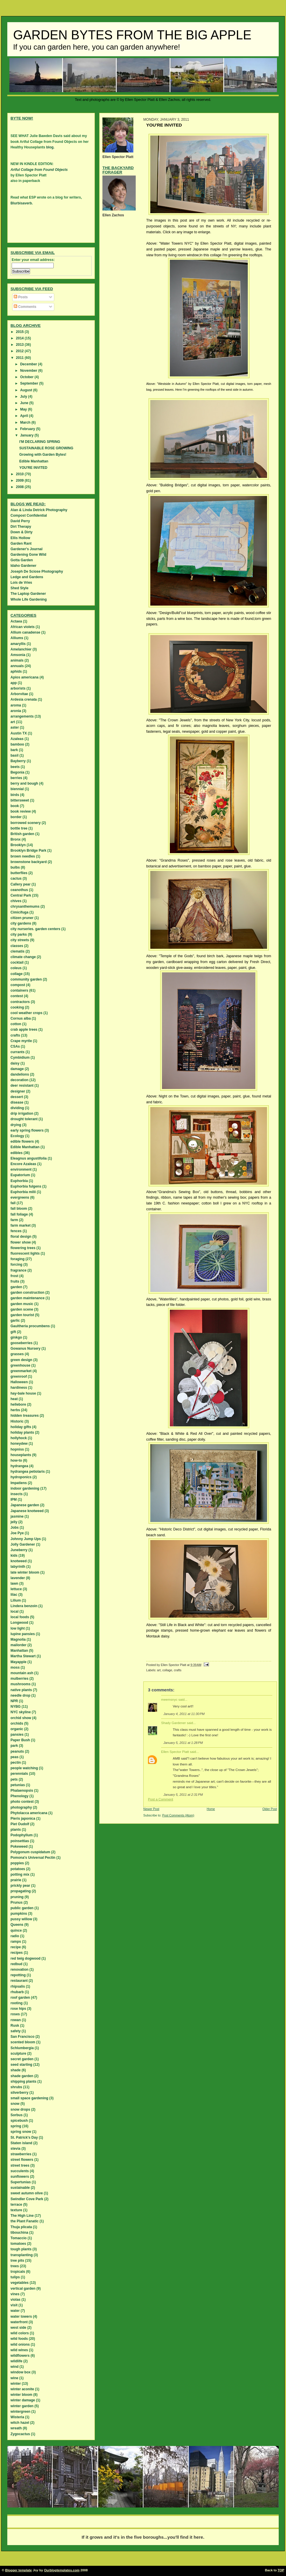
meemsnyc (169, 1699)
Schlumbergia (22, 2048)
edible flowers (22, 1141)
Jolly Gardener (23, 1544)
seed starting (21, 2065)
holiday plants (22, 1432)
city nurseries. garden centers (35, 929)
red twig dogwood (26, 1958)
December (29, 364)
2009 (20, 480)
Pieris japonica (23, 1818)
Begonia (17, 772)
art (159, 1670)
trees (15, 2266)
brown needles (23, 856)
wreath (16, 2428)
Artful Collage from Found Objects (39, 170)
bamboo (17, 744)
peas (14, 1757)
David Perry (20, 521)
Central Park (21, 895)
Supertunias (21, 2182)
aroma (16, 705)
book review (21, 811)
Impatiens (19, 1483)
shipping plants (23, 2081)
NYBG (16, 1707)
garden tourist (22, 1315)
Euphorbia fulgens (26, 1186)
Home (211, 1809)
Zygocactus (20, 2434)
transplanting (22, 2255)
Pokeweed (19, 1846)
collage (167, 1670)
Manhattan (19, 1651)
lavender (18, 1578)
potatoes (18, 1869)
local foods (20, 1617)
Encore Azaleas (23, 1164)
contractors (20, 1002)
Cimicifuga (19, 912)
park (14, 1746)
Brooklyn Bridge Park (28, 850)
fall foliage (19, 1214)
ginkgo (16, 1337)
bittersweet (20, 800)
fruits (15, 1281)
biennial (17, 789)
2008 (20, 487)
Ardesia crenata (24, 699)
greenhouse (20, 1365)
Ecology (17, 1136)
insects (16, 1494)
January (27, 435)
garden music (22, 1304)
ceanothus (19, 890)
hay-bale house (23, 1393)
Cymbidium (20, 1057)
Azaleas (17, 739)
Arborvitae (19, 694)
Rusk (15, 2025)
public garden (22, 1908)
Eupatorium (20, 1175)
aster (15, 727)
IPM (14, 1499)
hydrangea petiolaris (28, 1472)
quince (16, 1930)
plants (16, 1830)
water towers (21, 2316)
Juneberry (19, 1550)
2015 (20, 332)
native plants (21, 1690)
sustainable (20, 2188)
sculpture (18, 2053)
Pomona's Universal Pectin (33, 1858)
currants (18, 1052)
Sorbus (16, 2115)
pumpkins (19, 1914)
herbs (15, 1410)
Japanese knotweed (27, 1511)
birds (15, 795)
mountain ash (22, 1673)
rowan (16, 2020)
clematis (18, 951)
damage (17, 1069)
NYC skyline (21, 1712)
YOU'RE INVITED (33, 468)
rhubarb (17, 1992)
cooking (17, 1007)
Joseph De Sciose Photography (37, 571)
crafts (178, 1670)
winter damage (23, 2400)
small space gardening (29, 2098)
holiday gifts (21, 1427)
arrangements (22, 716)
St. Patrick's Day (24, 2137)
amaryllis (18, 644)
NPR (14, 1701)
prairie (16, 1880)
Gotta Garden (22, 560)
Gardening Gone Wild (28, 555)
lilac (14, 1595)
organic (17, 1729)
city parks (19, 934)
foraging (18, 1259)
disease (17, 1102)
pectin (16, 1762)
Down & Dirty (21, 532)
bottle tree (19, 828)
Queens (17, 1925)
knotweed (19, 1561)
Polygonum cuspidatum (30, 1852)
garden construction (27, 1292)
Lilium (16, 1600)
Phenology (19, 1796)
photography (21, 1807)
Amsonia (18, 655)
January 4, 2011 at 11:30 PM (184, 1714)
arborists (18, 688)
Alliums (17, 638)
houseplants (21, 1455)
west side (18, 2328)
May (24, 409)
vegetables (20, 2283)
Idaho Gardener (23, 566)
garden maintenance (28, 1298)
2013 (20, 345)
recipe (16, 1947)
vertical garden (23, 2288)
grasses (17, 1354)
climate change (23, 957)
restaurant (19, 1981)
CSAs (15, 1046)
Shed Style (19, 588)
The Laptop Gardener (28, 594)
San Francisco (22, 2037)
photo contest (22, 1802)
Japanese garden (25, 1505)
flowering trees (23, 1248)
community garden (26, 979)
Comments (25, 307)
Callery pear (21, 884)
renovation (19, 1969)
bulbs (15, 867)
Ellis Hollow (20, 538)
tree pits (17, 2260)
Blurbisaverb (21, 203)
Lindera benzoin (24, 1606)
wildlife (16, 2361)
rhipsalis (18, 1986)
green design (21, 1360)
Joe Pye (17, 1533)
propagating (21, 1891)
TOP (281, 2570)
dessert (17, 1097)
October (27, 377)
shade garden (22, 2076)
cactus (16, 878)
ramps (16, 1942)
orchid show (21, 1718)
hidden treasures (25, 1416)
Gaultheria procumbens (30, 1326)
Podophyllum (22, 1835)
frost (14, 1276)
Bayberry (18, 761)
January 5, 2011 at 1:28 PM (183, 1742)
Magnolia (18, 1639)
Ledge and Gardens (27, 577)
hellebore (18, 1404)
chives (16, 901)
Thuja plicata (21, 2227)
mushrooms (21, 1684)
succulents (20, 2171)
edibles (16, 1153)
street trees (20, 2165)
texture (16, 2210)
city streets (20, 940)
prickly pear (20, 1886)
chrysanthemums (25, 906)
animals (17, 660)
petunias (18, 1785)
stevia (15, 2149)
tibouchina (19, 2232)
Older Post (269, 1809)
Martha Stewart (23, 1656)
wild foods (19, 2339)
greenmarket (21, 1371)
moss (15, 1667)
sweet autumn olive (27, 2193)
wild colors (20, 2333)
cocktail (17, 962)
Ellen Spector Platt (175, 1751)
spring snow (21, 2132)
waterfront (19, 2322)
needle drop (20, 1695)
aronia (16, 711)
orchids (17, 1723)
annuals (17, 666)
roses (15, 2014)
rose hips (18, 2009)
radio (15, 1936)
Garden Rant (21, 543)
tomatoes (18, 2244)
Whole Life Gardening (29, 599)
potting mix (20, 1874)
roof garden (20, 1997)
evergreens (20, 1197)
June (24, 403)
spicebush (19, 2121)
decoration (19, 1080)
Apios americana (25, 677)
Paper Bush (20, 1740)
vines (15, 2294)
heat (14, 1399)
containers (19, 990)
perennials (19, 1774)
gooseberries (21, 1343)
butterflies (19, 873)
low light (18, 1628)
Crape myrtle (21, 1041)
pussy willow (21, 1919)
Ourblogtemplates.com (62, 2570)
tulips (15, 2277)
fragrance (19, 1270)
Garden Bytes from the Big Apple (132, 35)
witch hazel (20, 2423)
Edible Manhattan (33, 461)
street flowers (22, 2160)
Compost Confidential (29, 515)
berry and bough (24, 783)
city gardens (21, 923)
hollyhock (19, 1438)
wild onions (20, 2344)
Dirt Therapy (21, 527)
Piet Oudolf (20, 1824)
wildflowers (20, 2356)
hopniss (17, 1449)
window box (21, 2372)
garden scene (22, 1309)
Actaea (16, 621)
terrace (16, 2205)
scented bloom (23, 2042)
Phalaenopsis (22, 1790)
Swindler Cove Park (27, 2199)
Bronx (16, 839)
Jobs (15, 1527)
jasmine (17, 1516)
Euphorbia (19, 1181)
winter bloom (21, 2395)
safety (16, 2031)
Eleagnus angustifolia (29, 1158)
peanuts (17, 1751)
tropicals (18, 2272)
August (26, 390)
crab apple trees (24, 1029)
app (14, 683)
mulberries (19, 1679)
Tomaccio (19, 2238)
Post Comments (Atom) (178, 1815)
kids (14, 1555)
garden (16, 1287)
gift (13, 1332)
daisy (15, 1063)
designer (18, 1091)
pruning (17, 1897)
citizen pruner (22, 918)
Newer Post (151, 1809)
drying (16, 1125)
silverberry (19, 2093)
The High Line (22, 2216)
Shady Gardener (173, 1723)
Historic (17, 1421)
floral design (21, 1236)
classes (17, 946)
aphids (16, 671)
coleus (16, 968)
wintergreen (20, 2412)
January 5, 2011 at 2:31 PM (183, 1794)
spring (16, 2126)
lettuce (16, 1589)
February (28, 429)
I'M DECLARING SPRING (39, 442)
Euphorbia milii (23, 1192)
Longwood (19, 1623)
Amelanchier (21, 649)
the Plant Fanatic (25, 2221)
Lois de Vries (21, 583)
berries (16, 778)
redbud (16, 1964)
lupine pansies (23, 1634)
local (14, 1611)
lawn (14, 1583)
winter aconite (22, 2389)
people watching (24, 1768)
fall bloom (19, 1209)
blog (49, 147)
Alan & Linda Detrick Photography (39, 510)
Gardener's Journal (27, 549)
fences (16, 1231)
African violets (23, 627)
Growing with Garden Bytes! (42, 455)
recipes (17, 1953)
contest (17, 996)
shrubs (16, 2087)
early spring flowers (27, 1130)
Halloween (19, 1382)
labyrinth (18, 1567)
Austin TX (19, 733)
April (24, 416)
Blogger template (18, 2570)
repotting (18, 1975)
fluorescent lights (25, 1253)
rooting (16, 2003)
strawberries (21, 2154)
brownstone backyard (29, 862)
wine (14, 2378)
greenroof (19, 1376)
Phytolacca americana (29, 1813)
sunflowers (20, 2177)
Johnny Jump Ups (26, 1539)
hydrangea (19, 1466)
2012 (20, 351)
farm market (21, 1225)
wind (14, 2367)
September (29, 383)
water (15, 2311)
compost (18, 985)
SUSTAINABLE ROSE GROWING (46, 448)
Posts (21, 297)
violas (15, 2300)
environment (21, 1169)
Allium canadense (25, 632)
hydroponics (21, 1477)
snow (15, 2104)
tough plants (21, 2249)
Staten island (21, 2143)
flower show (21, 1242)
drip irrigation (22, 1113)
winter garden (22, 2406)
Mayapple (19, 1662)
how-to (16, 1460)
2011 (20, 358)
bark (14, 750)
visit (14, 2305)
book (15, 806)
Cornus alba (21, 1018)
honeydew (19, 1444)
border (16, 817)
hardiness (19, 1388)
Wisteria (17, 2417)
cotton (16, 1024)
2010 (20, 474)
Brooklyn (18, 845)
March (26, 422)
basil (14, 755)
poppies (17, 1863)
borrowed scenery (26, 823)
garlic (15, 1320)
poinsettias (20, 1841)
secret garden (22, 2059)
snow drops (20, 2109)
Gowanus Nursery (26, 1348)
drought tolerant (24, 1119)
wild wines (19, 2350)
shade (16, 2070)
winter (16, 2384)
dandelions (20, 1074)
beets (15, 767)
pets (14, 1779)
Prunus (16, 1902)
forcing (16, 1264)
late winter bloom (25, 1572)
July (24, 396)
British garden (22, 834)
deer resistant (22, 1085)
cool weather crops (26, 1013)
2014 (20, 338)
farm (14, 1220)
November (29, 371)
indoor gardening (25, 1488)
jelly (14, 1522)
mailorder (19, 1645)
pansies (17, 1734)
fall (13, 1203)
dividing (17, 1108)
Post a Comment (160, 1799)
